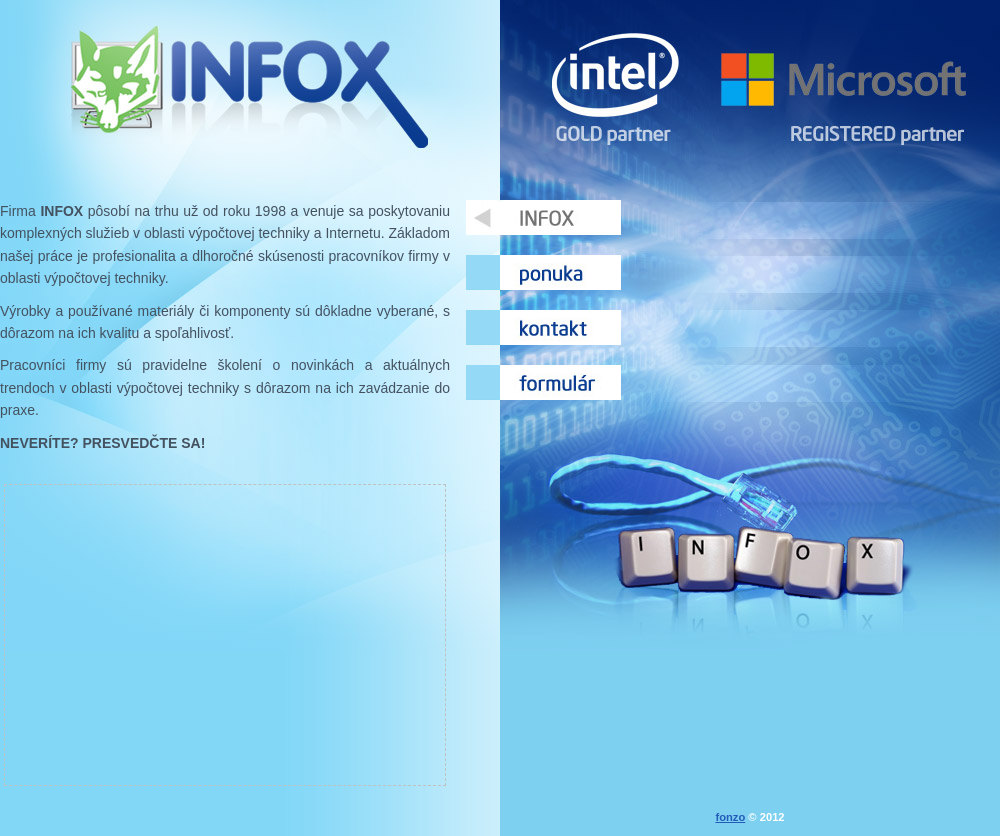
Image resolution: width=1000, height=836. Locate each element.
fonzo (730, 817)
